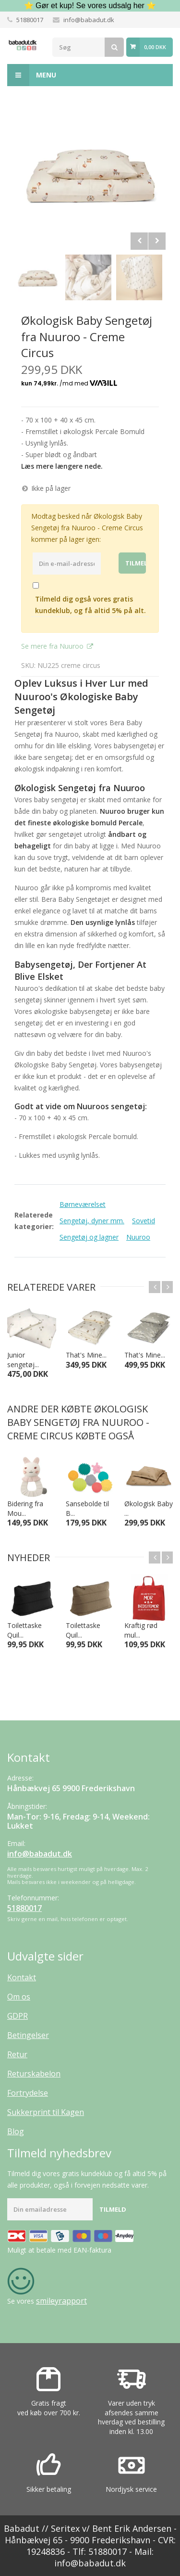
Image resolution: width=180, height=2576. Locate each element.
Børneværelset (83, 1204)
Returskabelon (33, 2073)
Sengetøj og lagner (89, 1237)
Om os (18, 1996)
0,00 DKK (155, 47)
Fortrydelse (27, 2093)
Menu (31, 75)
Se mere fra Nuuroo (53, 646)
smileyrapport (61, 2300)
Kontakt (21, 1977)
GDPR (17, 2016)
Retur (17, 2054)
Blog (15, 2131)
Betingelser (28, 2035)
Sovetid (143, 1220)
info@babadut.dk (88, 19)
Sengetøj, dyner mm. (92, 1220)
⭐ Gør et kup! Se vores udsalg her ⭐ (90, 5)
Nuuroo (138, 1237)
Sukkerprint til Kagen (45, 2112)
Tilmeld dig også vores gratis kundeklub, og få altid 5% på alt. (90, 604)
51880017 (29, 19)
